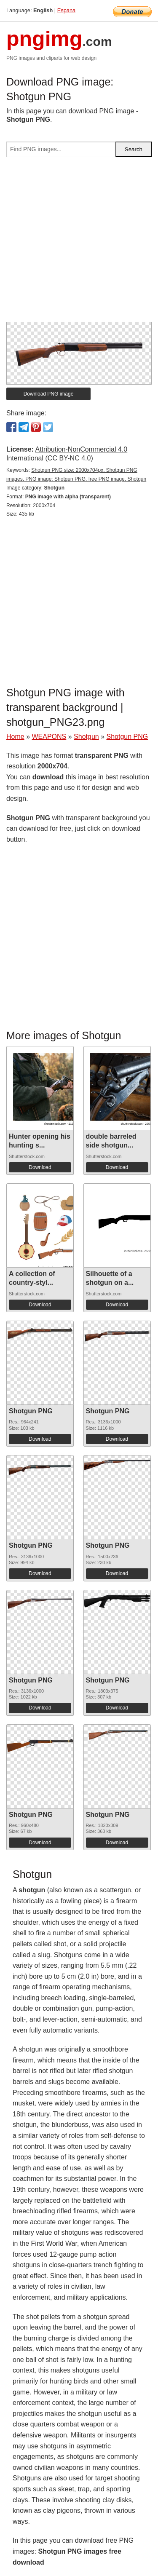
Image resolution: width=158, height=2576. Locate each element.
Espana (66, 10)
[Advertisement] (79, 243)
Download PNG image (49, 394)
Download (40, 1167)
